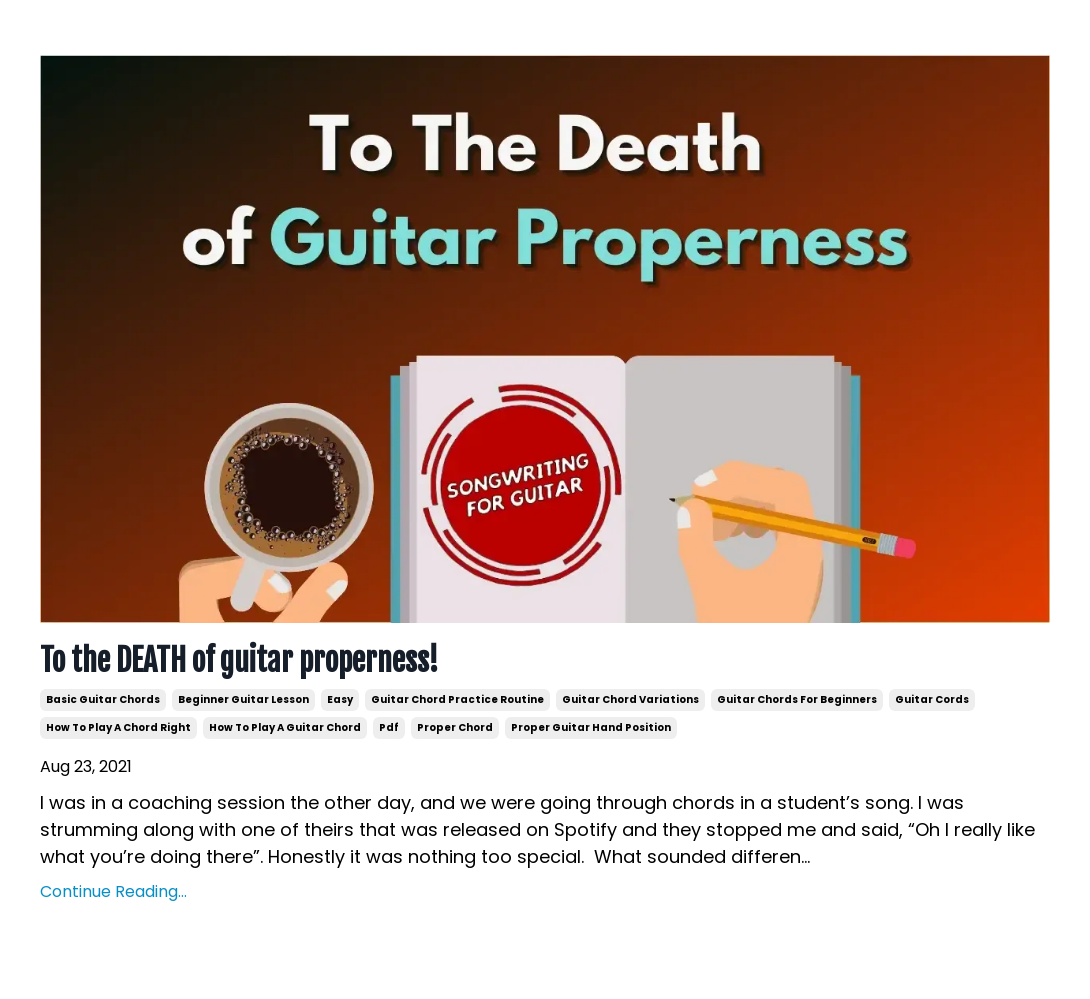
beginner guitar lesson (243, 699)
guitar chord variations (630, 699)
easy (340, 699)
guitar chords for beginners (797, 699)
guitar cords (932, 699)
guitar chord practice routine (457, 699)
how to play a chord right (118, 727)
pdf (389, 727)
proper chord (455, 727)
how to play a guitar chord (285, 727)
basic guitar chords (103, 699)
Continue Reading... (113, 891)
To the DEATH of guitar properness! (239, 661)
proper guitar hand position (591, 727)
